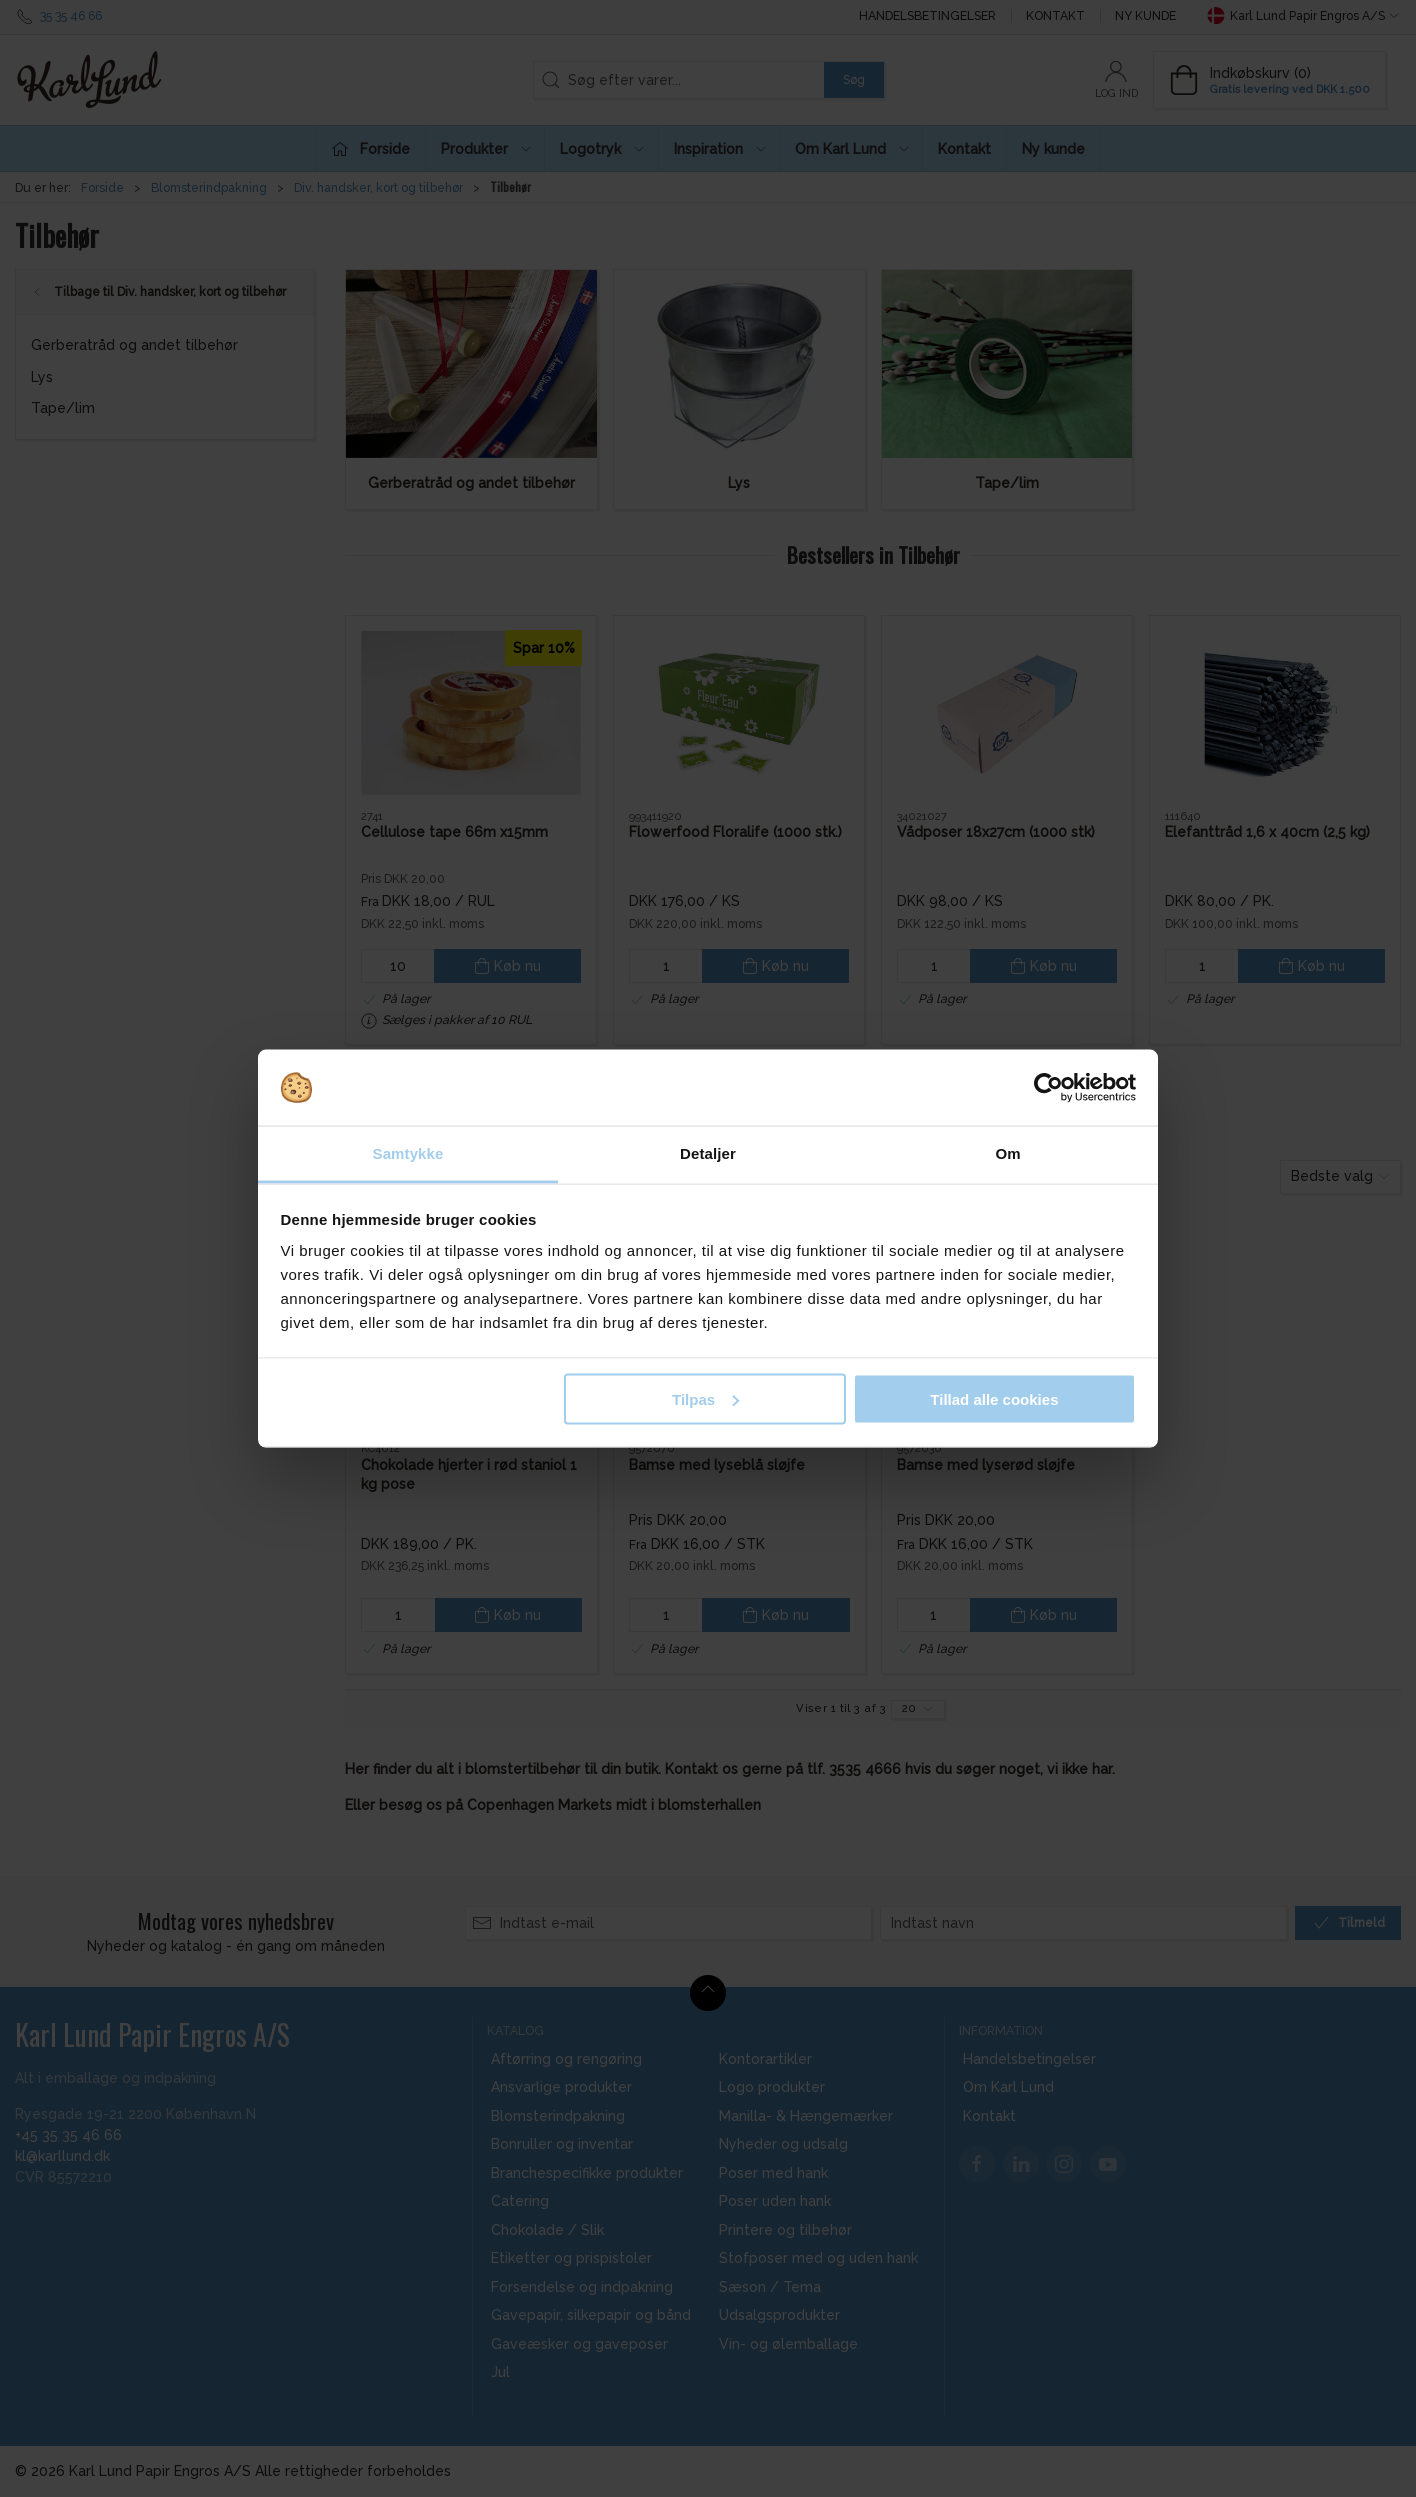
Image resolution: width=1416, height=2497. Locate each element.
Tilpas (705, 1398)
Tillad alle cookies (994, 1398)
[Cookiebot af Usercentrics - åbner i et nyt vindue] (1048, 1088)
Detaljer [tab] (708, 1153)
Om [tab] (1007, 1153)
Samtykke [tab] (408, 1153)
